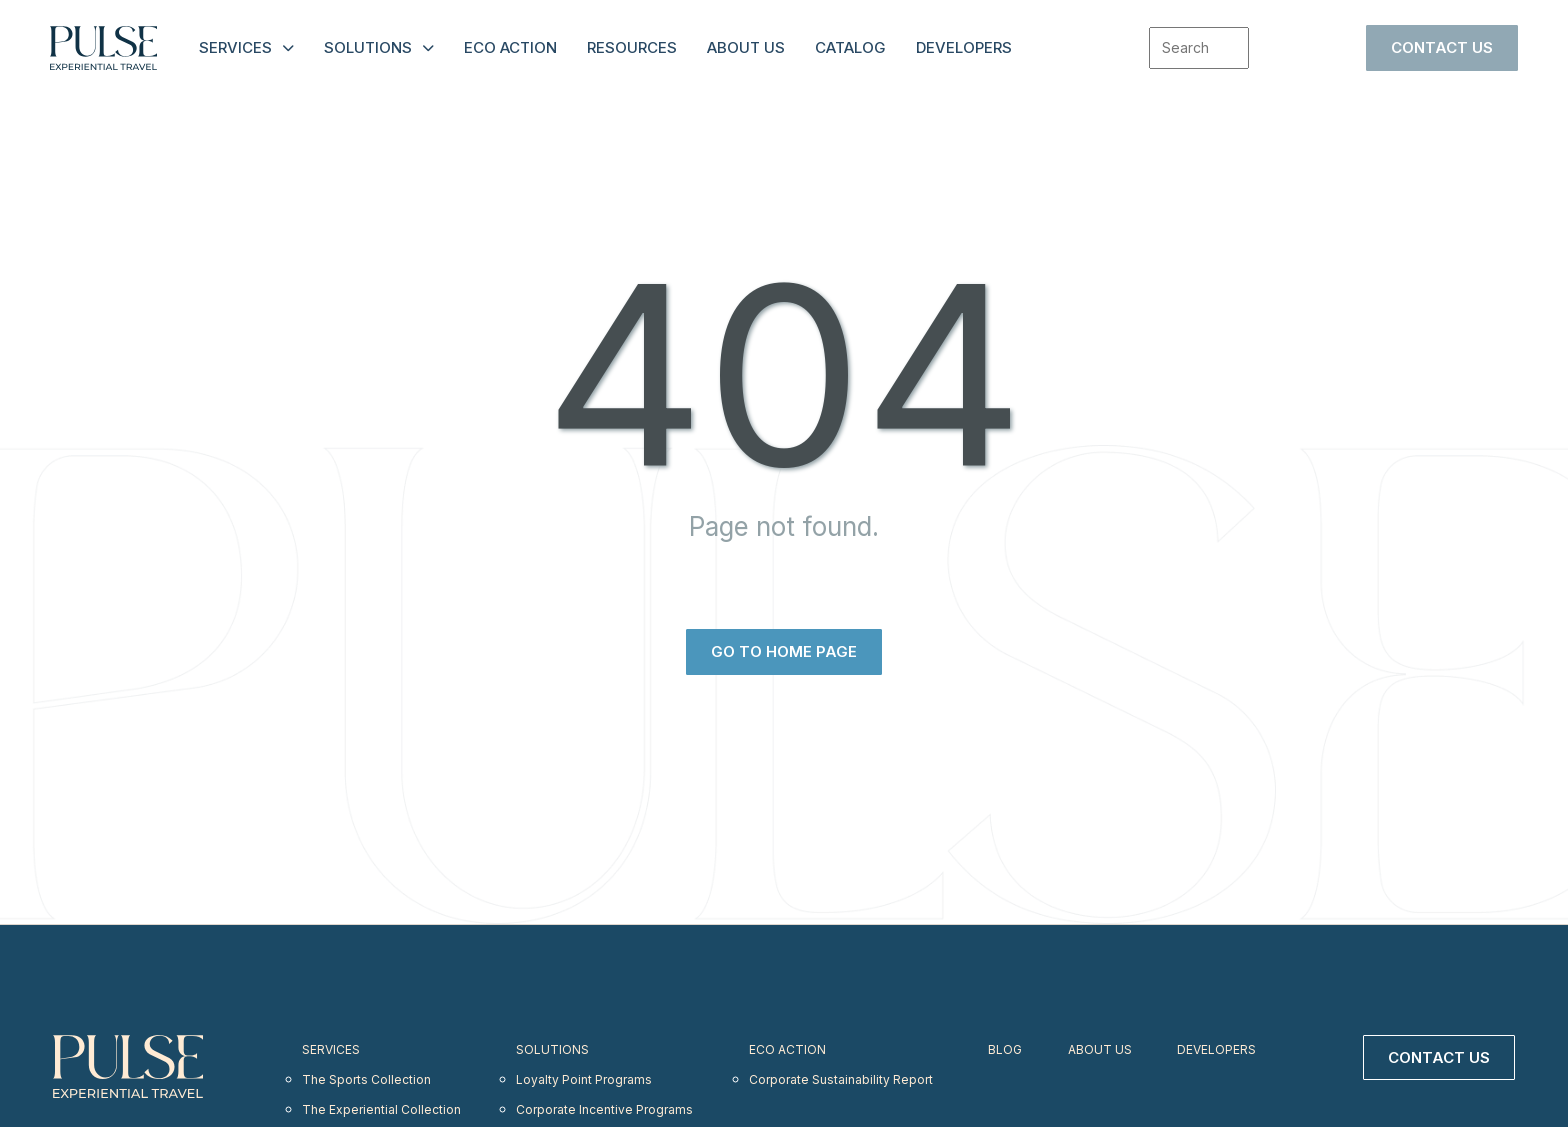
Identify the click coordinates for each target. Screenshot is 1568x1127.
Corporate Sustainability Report (843, 1070)
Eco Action (510, 47)
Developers (964, 47)
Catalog (850, 47)
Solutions (368, 47)
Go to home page (784, 651)
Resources (632, 47)
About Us (746, 47)
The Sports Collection (367, 1070)
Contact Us (1442, 47)
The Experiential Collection (382, 1094)
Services (235, 47)
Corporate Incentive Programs (605, 1094)
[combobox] (1199, 48)
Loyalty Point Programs (584, 1070)
